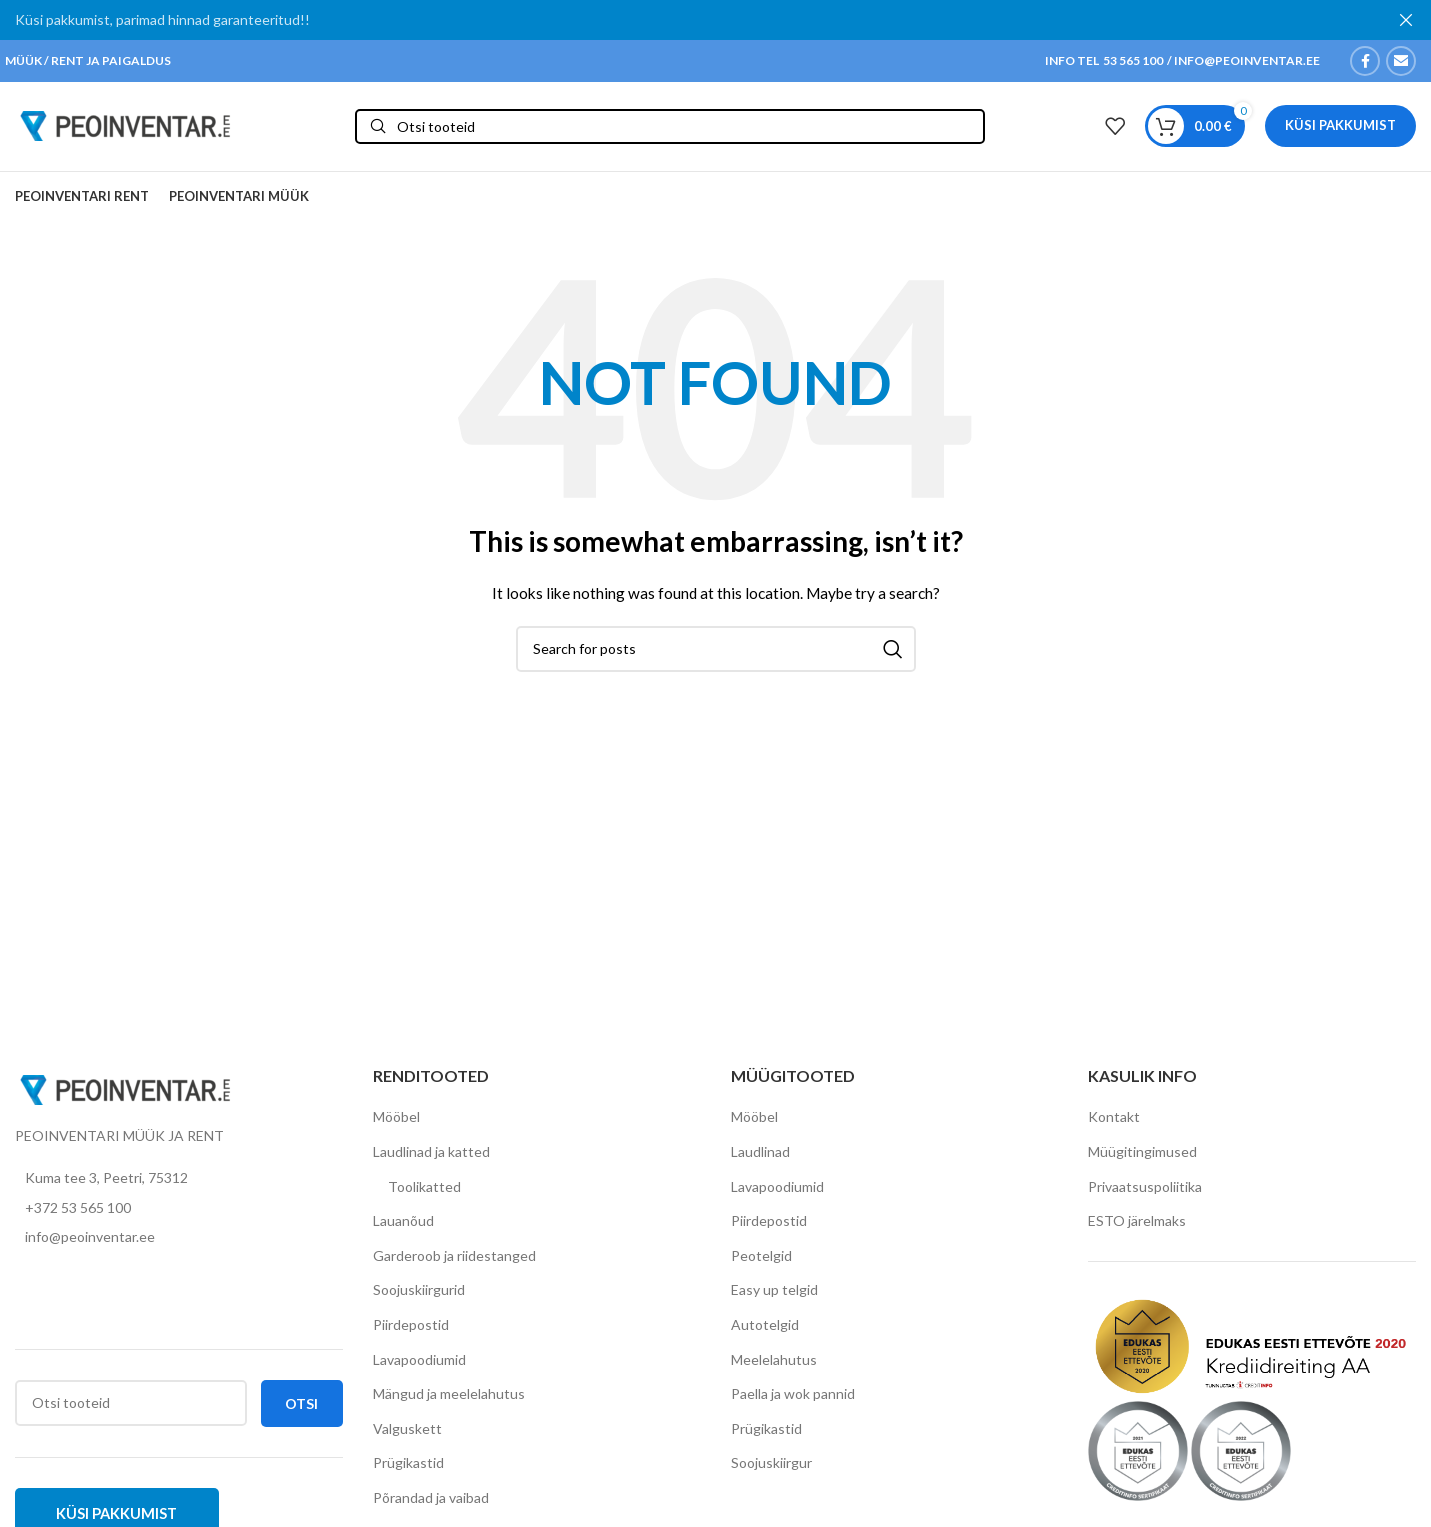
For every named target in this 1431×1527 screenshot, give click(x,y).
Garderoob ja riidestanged (454, 1270)
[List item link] (179, 1223)
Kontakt (1114, 1132)
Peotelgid (761, 1270)
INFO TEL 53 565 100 (1104, 60)
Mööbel (396, 1132)
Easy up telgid (774, 1305)
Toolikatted (424, 1201)
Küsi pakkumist (1340, 133)
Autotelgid (765, 1339)
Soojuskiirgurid (419, 1305)
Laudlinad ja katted (431, 1166)
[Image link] (125, 1103)
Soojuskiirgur (771, 1478)
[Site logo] (125, 132)
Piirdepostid (411, 1339)
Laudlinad (760, 1166)
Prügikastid (408, 1478)
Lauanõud (403, 1236)
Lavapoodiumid (419, 1374)
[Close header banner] (1406, 20)
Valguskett (407, 1443)
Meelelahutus (774, 1374)
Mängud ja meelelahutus (449, 1409)
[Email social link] (1401, 61)
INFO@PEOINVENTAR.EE (1246, 60)
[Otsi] (670, 133)
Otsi (301, 1418)
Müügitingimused (1142, 1166)
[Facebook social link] (1365, 61)
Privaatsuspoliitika (1145, 1201)
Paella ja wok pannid (793, 1409)
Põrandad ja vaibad (431, 1512)
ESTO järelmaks (1137, 1236)
